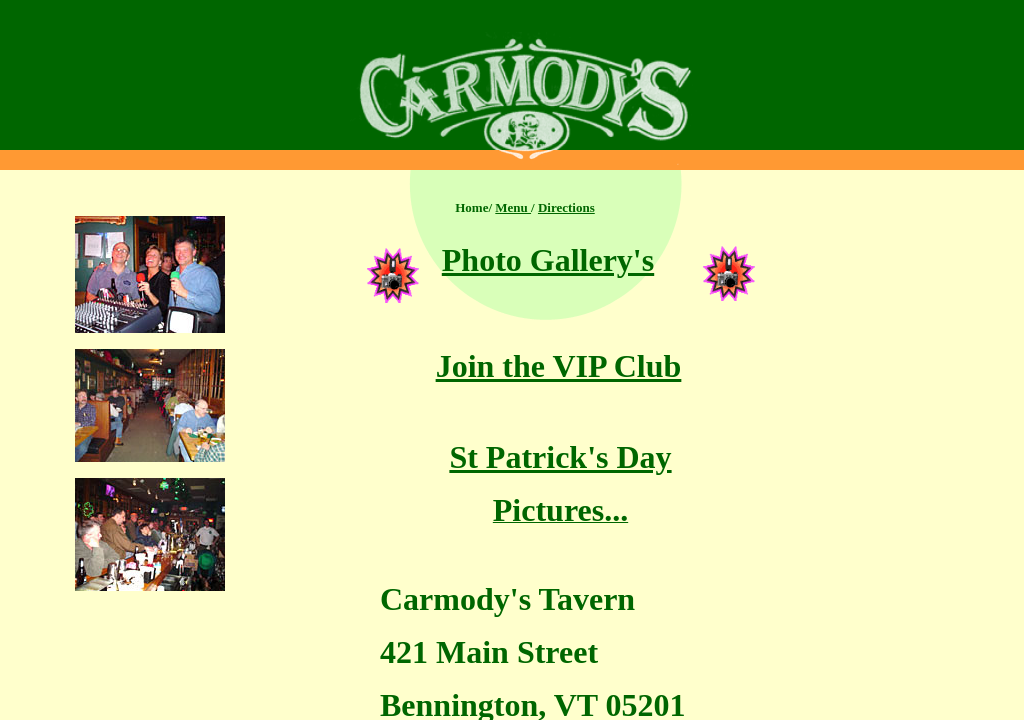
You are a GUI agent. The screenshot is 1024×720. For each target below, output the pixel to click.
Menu (513, 207)
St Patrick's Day (560, 457)
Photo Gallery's (548, 260)
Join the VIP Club (559, 366)
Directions (566, 207)
